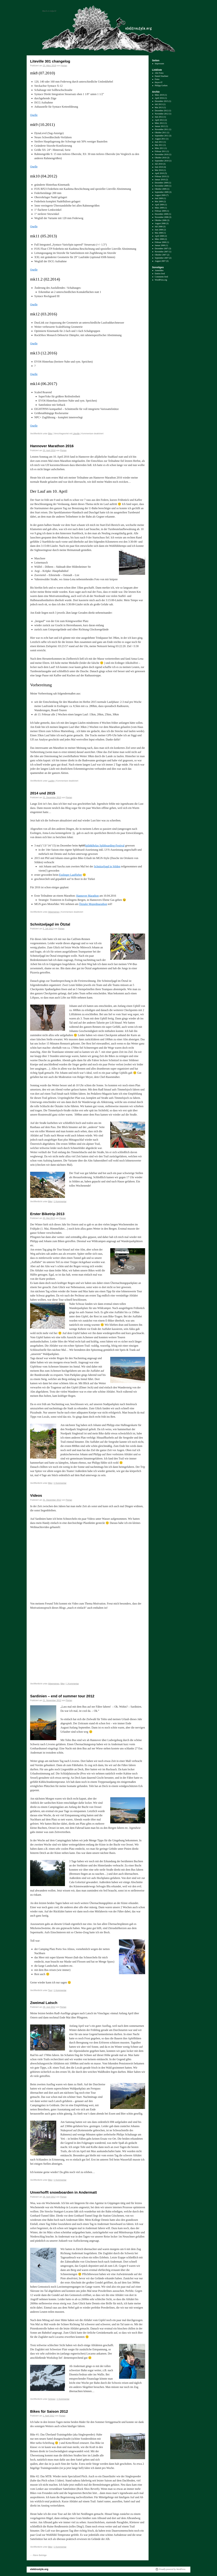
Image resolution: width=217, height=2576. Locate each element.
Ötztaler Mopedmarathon (93, 904)
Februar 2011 (160, 151)
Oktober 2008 (160, 220)
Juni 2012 (159, 117)
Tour (50, 1990)
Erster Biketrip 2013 (47, 1214)
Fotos (157, 79)
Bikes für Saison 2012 (49, 2411)
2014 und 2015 (42, 793)
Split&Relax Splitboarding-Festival (104, 845)
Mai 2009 (159, 201)
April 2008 (159, 236)
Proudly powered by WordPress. (172, 2569)
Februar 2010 (160, 176)
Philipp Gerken (161, 85)
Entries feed (160, 273)
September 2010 (161, 161)
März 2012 (159, 123)
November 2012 (161, 113)
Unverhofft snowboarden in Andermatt (63, 2192)
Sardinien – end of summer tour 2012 (62, 1696)
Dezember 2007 (161, 248)
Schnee (51, 2399)
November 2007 (161, 251)
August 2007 (160, 261)
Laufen (51, 781)
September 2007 (161, 258)
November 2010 (161, 154)
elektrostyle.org (39, 2569)
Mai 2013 (159, 107)
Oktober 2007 (160, 255)
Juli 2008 (158, 226)
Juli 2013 (158, 104)
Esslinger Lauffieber (70, 874)
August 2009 (160, 195)
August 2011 (160, 139)
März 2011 (159, 148)
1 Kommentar (60, 1201)
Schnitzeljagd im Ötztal (50, 924)
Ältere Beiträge (38, 2555)
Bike (50, 433)
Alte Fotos (159, 73)
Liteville (76, 433)
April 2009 (159, 204)
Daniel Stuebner (161, 76)
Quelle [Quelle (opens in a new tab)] (34, 115)
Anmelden (159, 270)
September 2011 (161, 135)
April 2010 (159, 173)
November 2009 (161, 186)
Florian (64, 65)
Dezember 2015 (161, 101)
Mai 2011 (159, 145)
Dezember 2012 (161, 110)
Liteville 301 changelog (50, 61)
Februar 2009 (160, 211)
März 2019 (159, 95)
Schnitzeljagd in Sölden (107, 866)
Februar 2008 (160, 242)
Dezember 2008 (161, 214)
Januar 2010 (160, 179)
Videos (36, 1495)
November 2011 (161, 129)
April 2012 (159, 120)
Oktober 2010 (160, 157)
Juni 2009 (159, 198)
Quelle (34, 269)
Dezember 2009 (161, 182)
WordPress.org (161, 280)
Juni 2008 (159, 229)
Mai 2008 (159, 233)
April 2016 (159, 98)
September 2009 (161, 192)
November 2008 (161, 217)
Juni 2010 (159, 167)
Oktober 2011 (160, 132)
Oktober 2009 (160, 189)
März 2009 (159, 208)
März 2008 (159, 239)
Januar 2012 (160, 126)
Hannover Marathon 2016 (52, 446)
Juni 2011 (159, 142)
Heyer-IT (158, 82)
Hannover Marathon (87, 895)
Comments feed (161, 276)
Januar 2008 (160, 245)
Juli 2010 (158, 164)
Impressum (159, 63)
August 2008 (160, 223)
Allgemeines (53, 912)
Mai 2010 (159, 170)
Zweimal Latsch (43, 2003)
